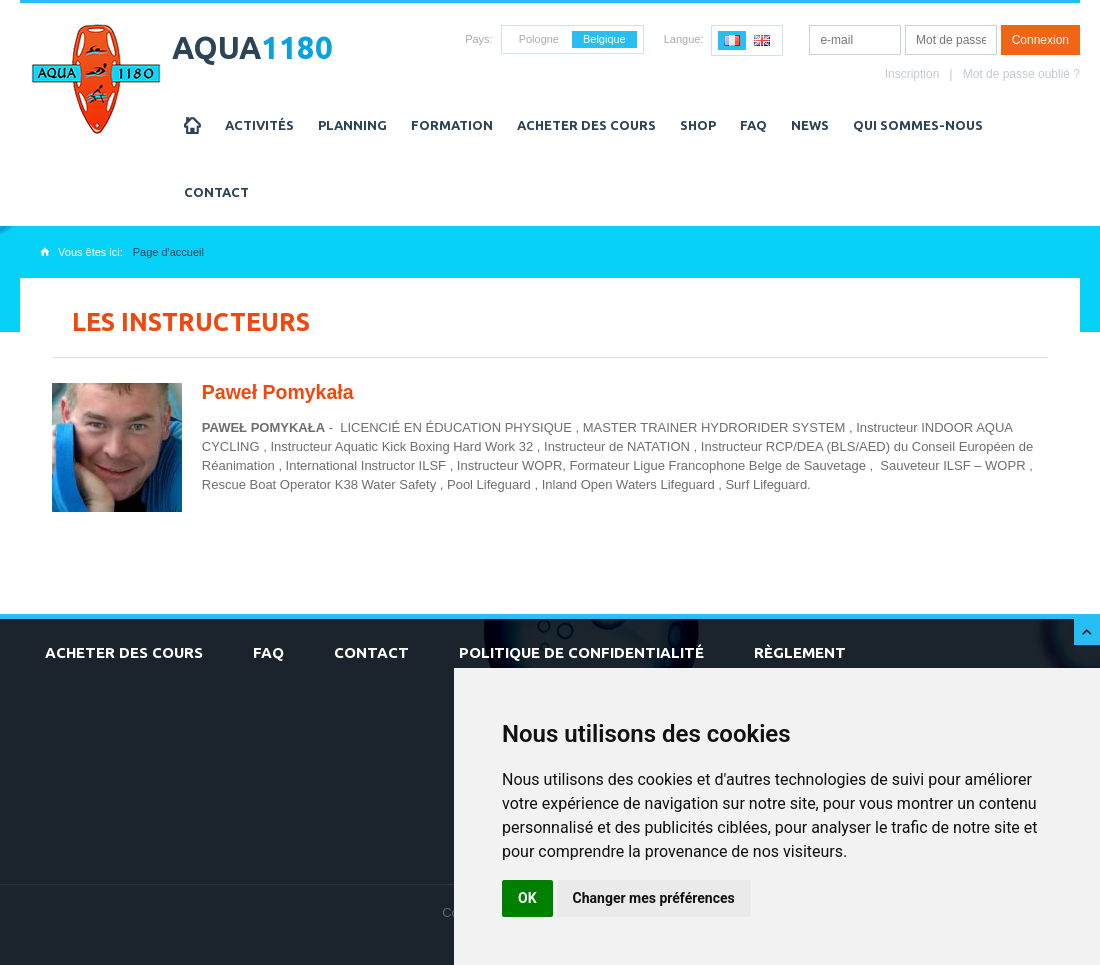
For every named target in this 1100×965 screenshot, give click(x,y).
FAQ (753, 125)
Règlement (800, 652)
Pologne (539, 39)
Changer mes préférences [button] (654, 898)
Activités (259, 125)
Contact (216, 192)
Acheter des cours (586, 125)
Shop (698, 125)
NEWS (810, 125)
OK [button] (527, 898)
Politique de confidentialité (581, 652)
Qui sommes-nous (918, 125)
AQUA (252, 47)
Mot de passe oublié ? (1021, 74)
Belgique (604, 39)
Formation (452, 125)
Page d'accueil (168, 252)
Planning (352, 125)
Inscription (912, 74)
